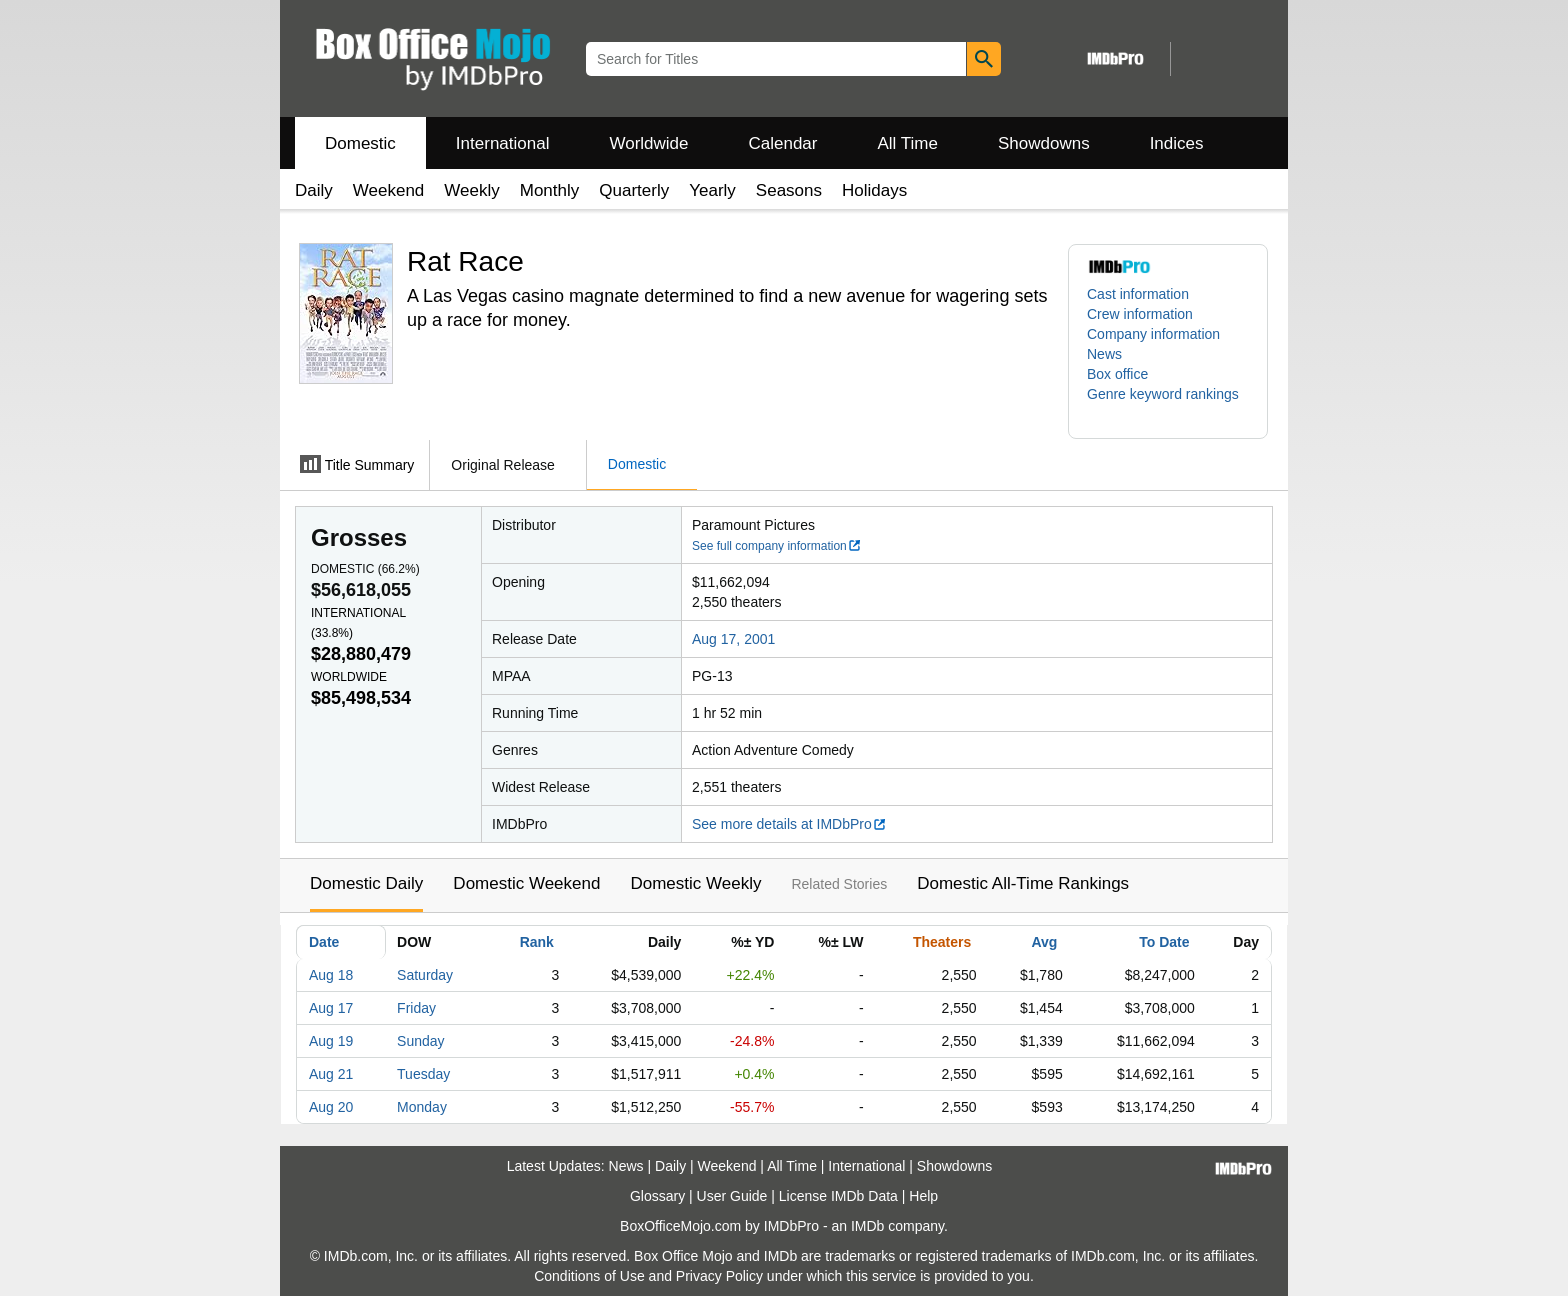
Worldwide (648, 143)
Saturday (425, 975)
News (1104, 354)
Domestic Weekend (526, 883)
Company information (1153, 334)
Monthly (550, 190)
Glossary (657, 1196)
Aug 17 (331, 1008)
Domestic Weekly (695, 883)
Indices (1177, 143)
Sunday (420, 1041)
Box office (1117, 374)
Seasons (789, 190)
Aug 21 (331, 1074)
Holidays (874, 190)
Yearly (712, 190)
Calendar (783, 143)
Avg (1044, 942)
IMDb (867, 1226)
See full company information (777, 546)
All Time (908, 143)
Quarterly (634, 190)
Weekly (471, 190)
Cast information (1138, 294)
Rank (537, 942)
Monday (422, 1107)
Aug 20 (331, 1107)
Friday (416, 1008)
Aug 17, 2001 (733, 639)
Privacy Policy (719, 1276)
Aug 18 (331, 975)
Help (923, 1196)
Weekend (389, 190)
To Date (1164, 942)
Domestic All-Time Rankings (1023, 883)
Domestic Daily (366, 883)
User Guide (732, 1196)
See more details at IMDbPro (789, 824)
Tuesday (423, 1074)
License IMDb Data (838, 1196)
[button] (1168, 404)
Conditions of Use (589, 1276)
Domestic (360, 143)
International (503, 143)
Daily (314, 190)
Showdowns (1044, 143)
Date (324, 942)
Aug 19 (331, 1041)
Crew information (1140, 314)
